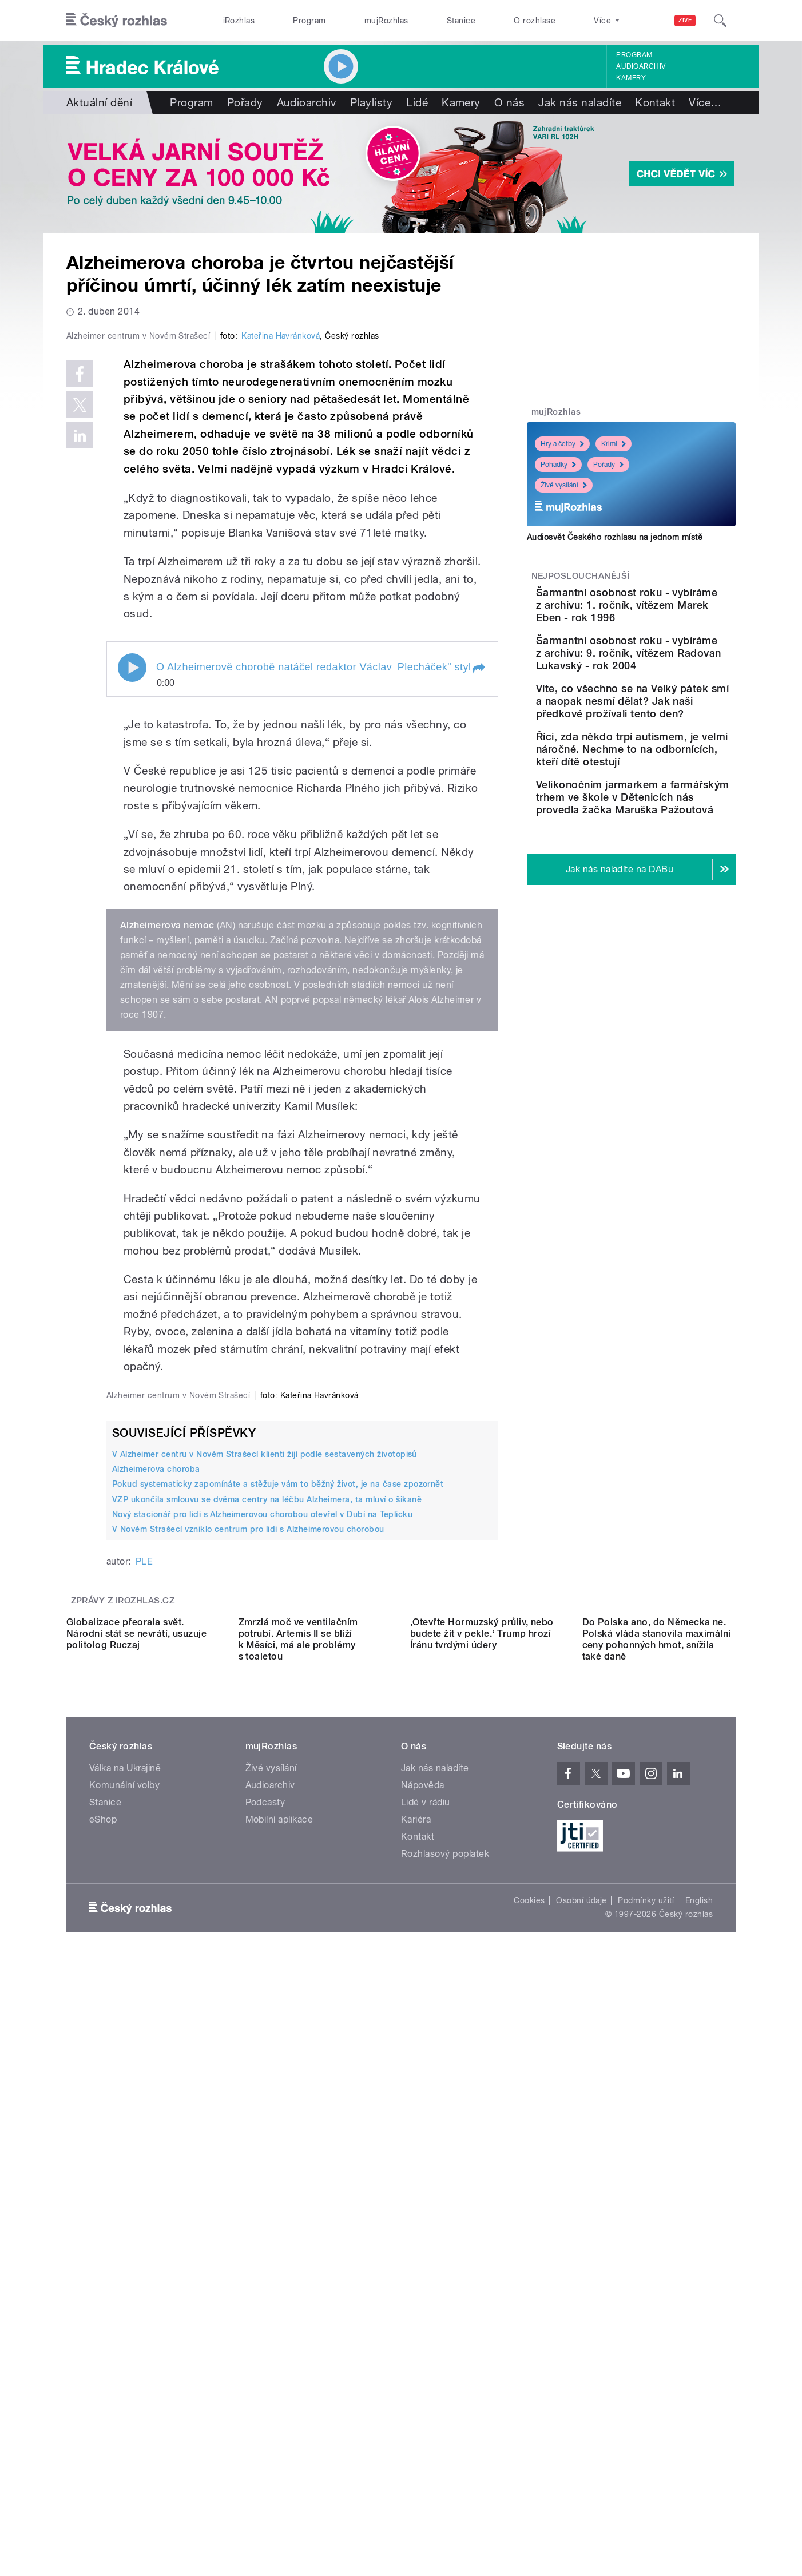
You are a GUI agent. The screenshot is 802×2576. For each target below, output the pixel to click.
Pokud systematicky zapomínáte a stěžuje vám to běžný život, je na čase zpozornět (277, 1947)
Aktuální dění (99, 102)
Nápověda (422, 2350)
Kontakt (655, 102)
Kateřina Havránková (280, 579)
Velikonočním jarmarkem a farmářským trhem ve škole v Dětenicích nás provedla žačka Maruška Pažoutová (667, 879)
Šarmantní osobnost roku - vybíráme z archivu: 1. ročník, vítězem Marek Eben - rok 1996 (666, 611)
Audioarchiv (640, 66)
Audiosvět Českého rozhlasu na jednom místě (614, 537)
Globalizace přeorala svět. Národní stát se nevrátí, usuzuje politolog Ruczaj (136, 2199)
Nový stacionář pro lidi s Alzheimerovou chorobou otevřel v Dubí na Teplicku (262, 1977)
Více (705, 102)
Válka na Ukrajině (125, 2333)
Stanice (461, 20)
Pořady (245, 102)
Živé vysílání (564, 485)
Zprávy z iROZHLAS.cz (123, 2064)
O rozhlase (534, 20)
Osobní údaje (581, 2466)
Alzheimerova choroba (156, 1932)
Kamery (631, 78)
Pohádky (558, 465)
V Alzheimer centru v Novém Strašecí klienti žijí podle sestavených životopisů (264, 1917)
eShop (103, 2385)
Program (309, 20)
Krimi (613, 444)
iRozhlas (239, 20)
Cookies (529, 2466)
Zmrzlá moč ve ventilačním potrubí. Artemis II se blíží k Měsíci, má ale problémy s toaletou (298, 2205)
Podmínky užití (646, 2466)
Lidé (417, 102)
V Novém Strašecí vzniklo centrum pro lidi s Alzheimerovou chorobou (248, 1992)
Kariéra (416, 2385)
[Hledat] (720, 20)
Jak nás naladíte (579, 102)
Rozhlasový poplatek (445, 2419)
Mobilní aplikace (279, 2385)
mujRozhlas (386, 20)
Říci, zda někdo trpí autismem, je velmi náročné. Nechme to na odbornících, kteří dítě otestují (658, 812)
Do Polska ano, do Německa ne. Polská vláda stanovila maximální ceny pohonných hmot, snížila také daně (656, 2205)
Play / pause (132, 910)
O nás (509, 102)
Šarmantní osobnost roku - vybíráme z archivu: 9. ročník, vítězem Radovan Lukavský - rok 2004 (666, 672)
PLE (144, 2024)
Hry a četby (562, 444)
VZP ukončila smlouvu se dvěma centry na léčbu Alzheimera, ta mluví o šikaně (267, 1962)
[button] (478, 912)
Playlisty (371, 102)
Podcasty (265, 2368)
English (699, 2466)
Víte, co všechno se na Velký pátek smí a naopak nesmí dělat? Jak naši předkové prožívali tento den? (664, 739)
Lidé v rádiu (425, 2368)
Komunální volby (124, 2350)
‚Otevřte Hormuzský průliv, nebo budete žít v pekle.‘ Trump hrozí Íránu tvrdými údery (482, 2199)
